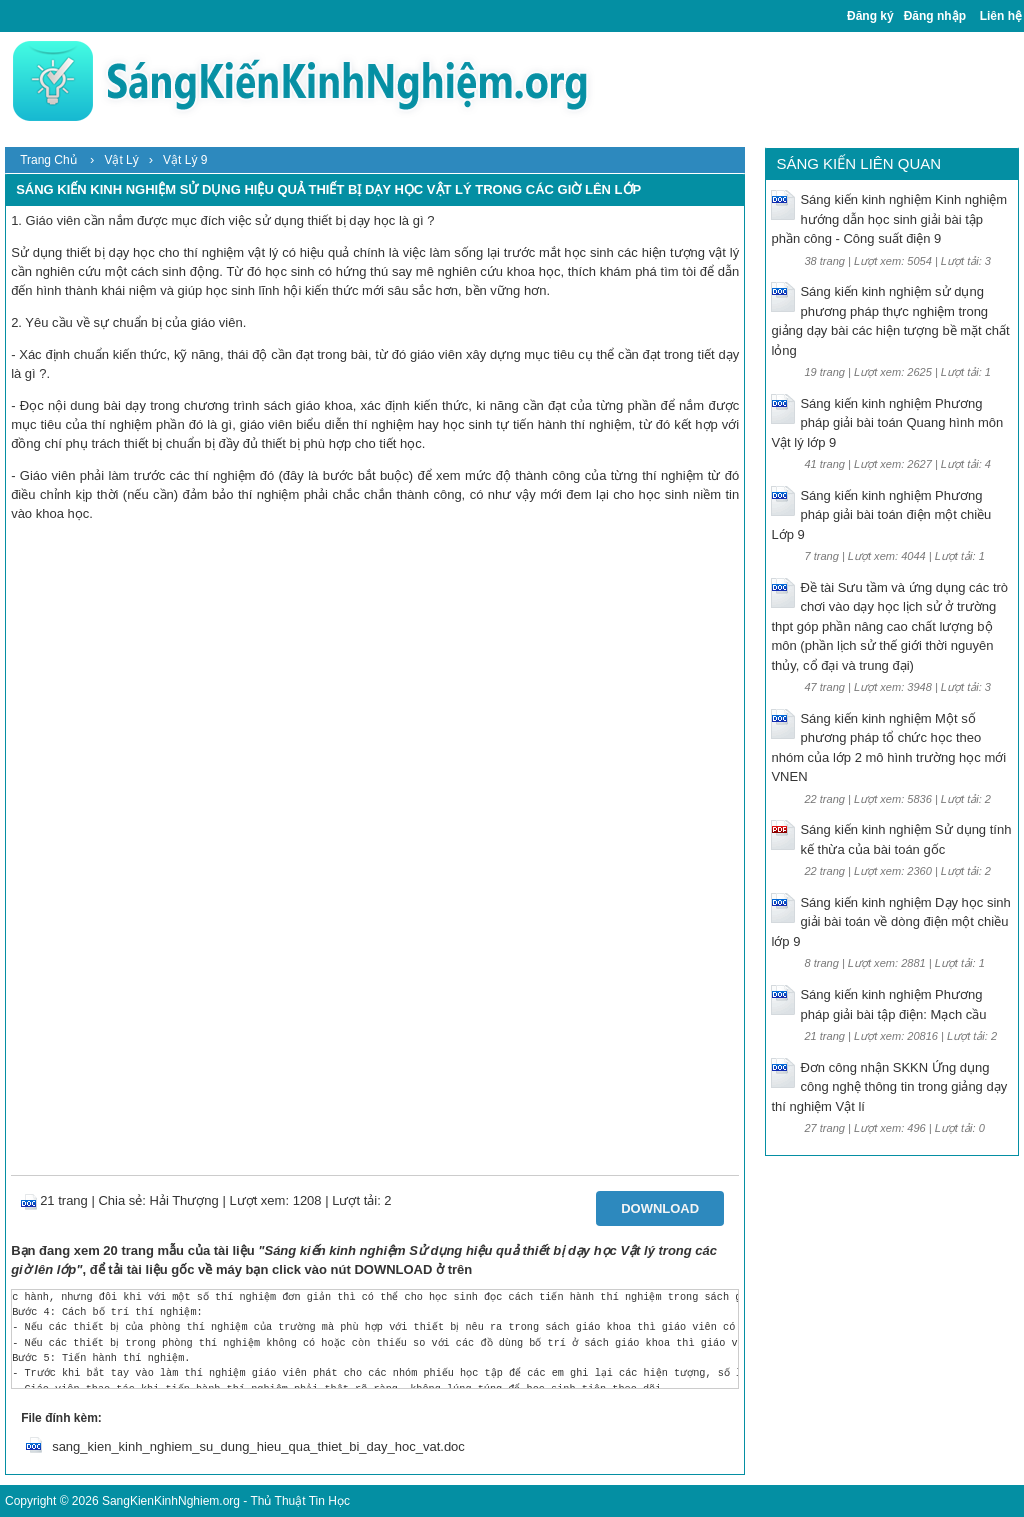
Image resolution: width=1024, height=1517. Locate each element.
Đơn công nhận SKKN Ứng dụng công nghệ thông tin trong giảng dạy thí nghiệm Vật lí (889, 1087)
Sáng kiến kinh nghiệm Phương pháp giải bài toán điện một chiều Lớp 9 (881, 515)
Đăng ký (870, 16)
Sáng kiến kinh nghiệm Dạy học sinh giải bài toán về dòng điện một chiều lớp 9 (890, 922)
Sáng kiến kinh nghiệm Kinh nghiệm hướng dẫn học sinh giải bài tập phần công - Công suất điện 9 (889, 219)
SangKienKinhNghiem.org (171, 1501)
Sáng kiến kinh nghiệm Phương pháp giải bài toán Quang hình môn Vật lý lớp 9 (887, 423)
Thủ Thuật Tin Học (299, 1501)
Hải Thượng (184, 1200)
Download (660, 1208)
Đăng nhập (935, 16)
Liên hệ (1001, 16)
